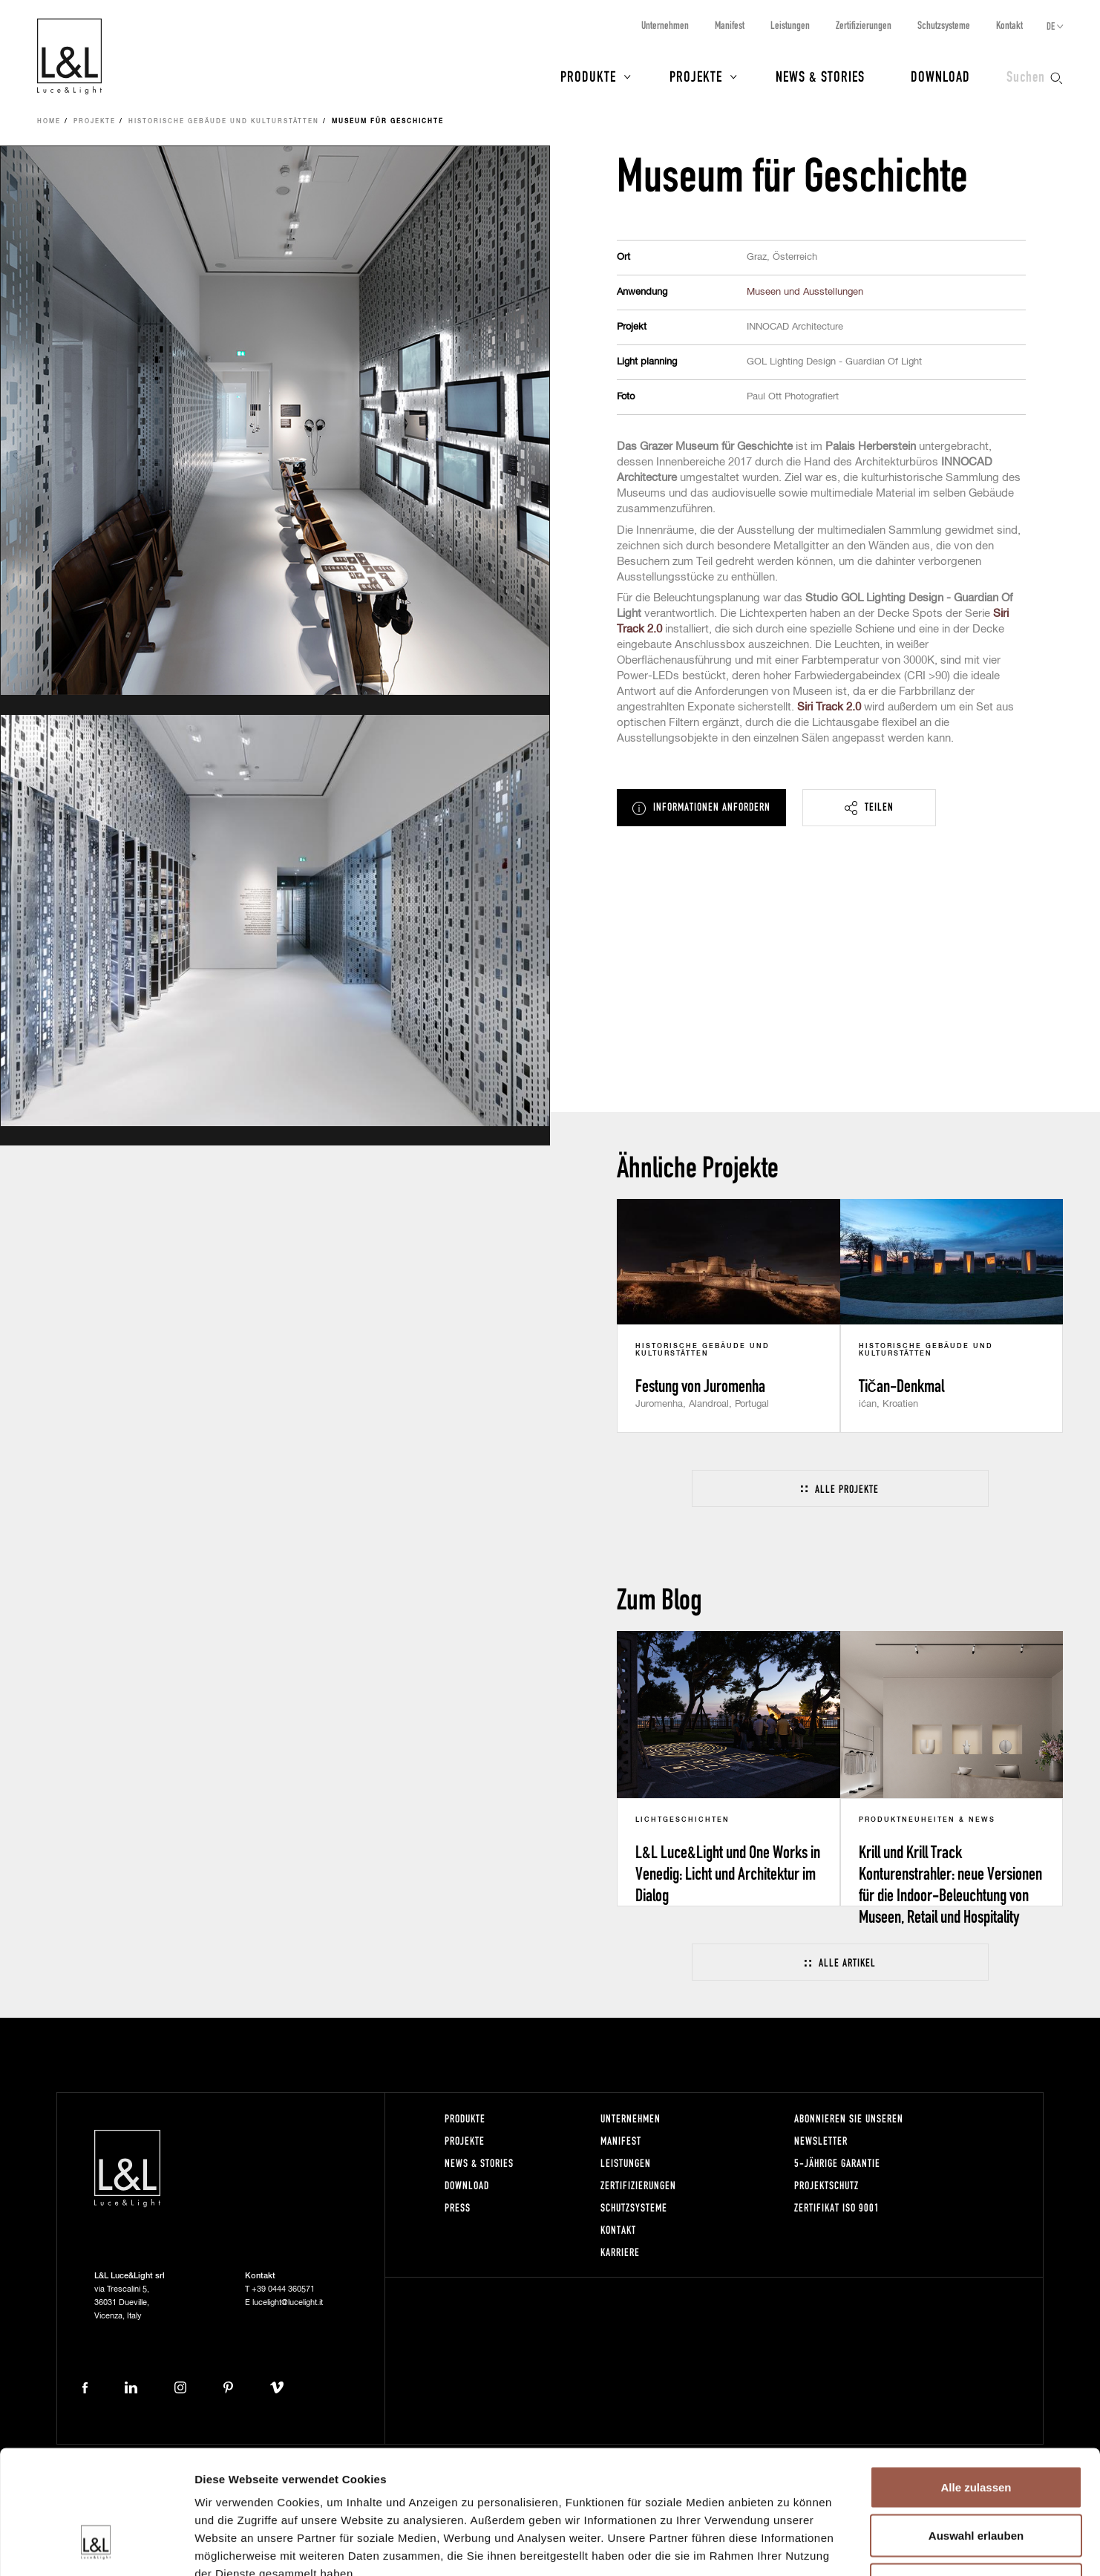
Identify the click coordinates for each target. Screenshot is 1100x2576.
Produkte (588, 75)
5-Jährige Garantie (837, 2162)
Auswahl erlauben (976, 2430)
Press (458, 2207)
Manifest (729, 24)
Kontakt (1009, 24)
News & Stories (820, 75)
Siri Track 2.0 (829, 707)
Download (940, 75)
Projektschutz (826, 2185)
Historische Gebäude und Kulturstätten (223, 122)
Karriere (620, 2252)
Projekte (696, 75)
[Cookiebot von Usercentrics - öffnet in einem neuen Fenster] (96, 2547)
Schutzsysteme (943, 24)
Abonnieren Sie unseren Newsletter (848, 2129)
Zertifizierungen (863, 24)
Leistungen (790, 24)
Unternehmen (665, 24)
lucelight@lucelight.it (287, 2302)
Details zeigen (789, 2546)
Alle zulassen (975, 2381)
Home (49, 122)
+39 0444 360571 (283, 2289)
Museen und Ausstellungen (805, 292)
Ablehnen (976, 2478)
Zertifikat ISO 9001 (837, 2207)
